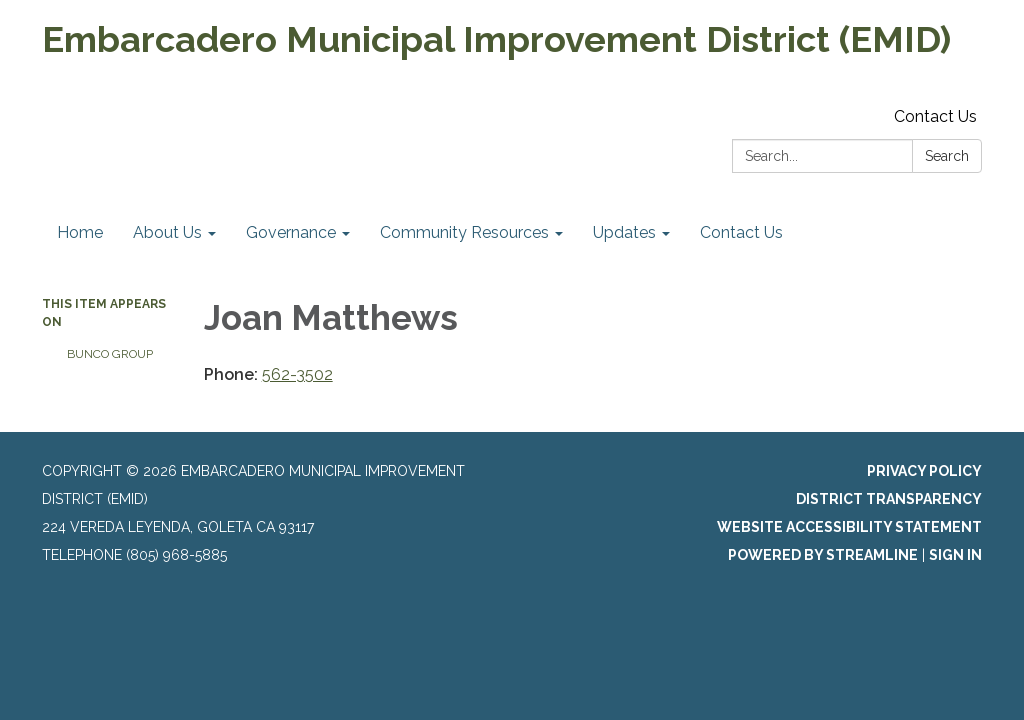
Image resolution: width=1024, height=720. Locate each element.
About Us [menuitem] (167, 232)
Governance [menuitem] (291, 232)
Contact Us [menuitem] (741, 232)
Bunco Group (110, 354)
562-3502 (297, 374)
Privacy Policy (924, 471)
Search (947, 156)
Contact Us (935, 116)
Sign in (955, 555)
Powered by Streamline (823, 555)
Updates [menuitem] (624, 232)
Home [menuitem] (80, 232)
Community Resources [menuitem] (464, 232)
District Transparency (889, 499)
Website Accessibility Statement (849, 527)
